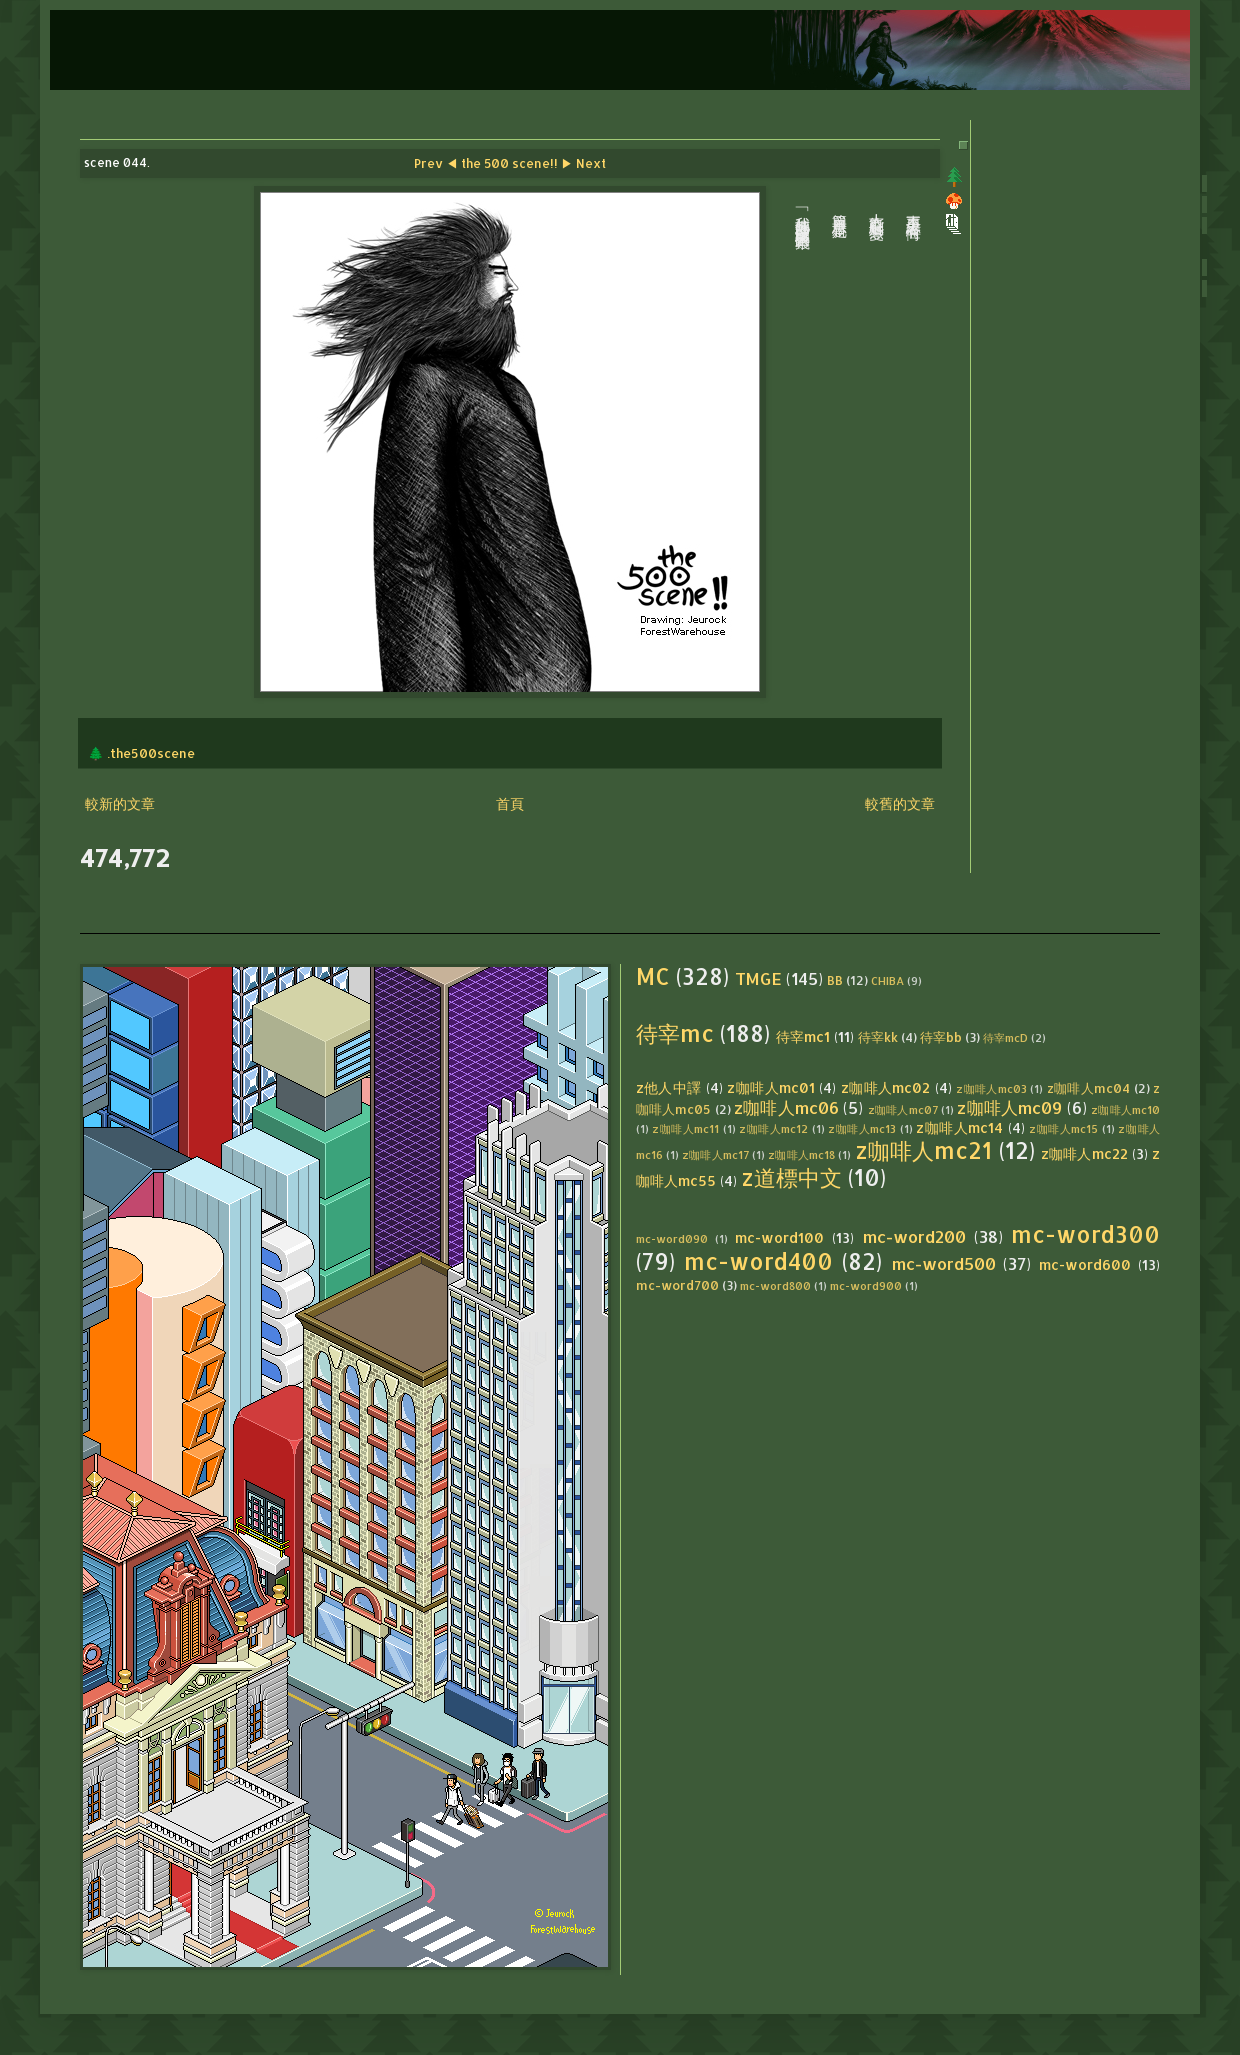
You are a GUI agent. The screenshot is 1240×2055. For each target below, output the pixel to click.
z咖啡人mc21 (924, 1150)
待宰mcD (1005, 1037)
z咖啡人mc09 (1009, 1107)
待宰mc (675, 1033)
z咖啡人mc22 (1084, 1153)
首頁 (510, 803)
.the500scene (151, 753)
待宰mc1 (803, 1036)
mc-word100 (779, 1237)
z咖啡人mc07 (903, 1109)
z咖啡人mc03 (991, 1088)
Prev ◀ (436, 163)
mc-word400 (758, 1261)
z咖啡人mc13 (862, 1128)
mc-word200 (914, 1236)
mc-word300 (1085, 1234)
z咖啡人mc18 (801, 1154)
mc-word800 (775, 1285)
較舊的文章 (900, 803)
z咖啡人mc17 (715, 1154)
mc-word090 (672, 1238)
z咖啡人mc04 (1089, 1088)
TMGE (758, 978)
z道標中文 (791, 1177)
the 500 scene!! (509, 163)
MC (653, 976)
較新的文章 (120, 803)
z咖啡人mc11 (685, 1128)
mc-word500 (944, 1263)
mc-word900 (866, 1285)
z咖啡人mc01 (771, 1087)
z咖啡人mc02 (886, 1087)
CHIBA (887, 980)
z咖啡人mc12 (773, 1128)
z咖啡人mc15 (1063, 1128)
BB (835, 980)
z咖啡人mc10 (1125, 1109)
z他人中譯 (669, 1087)
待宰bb (941, 1037)
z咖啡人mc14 (959, 1127)
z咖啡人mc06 (786, 1107)
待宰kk (878, 1037)
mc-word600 (1085, 1264)
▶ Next (583, 163)
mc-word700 (677, 1285)
